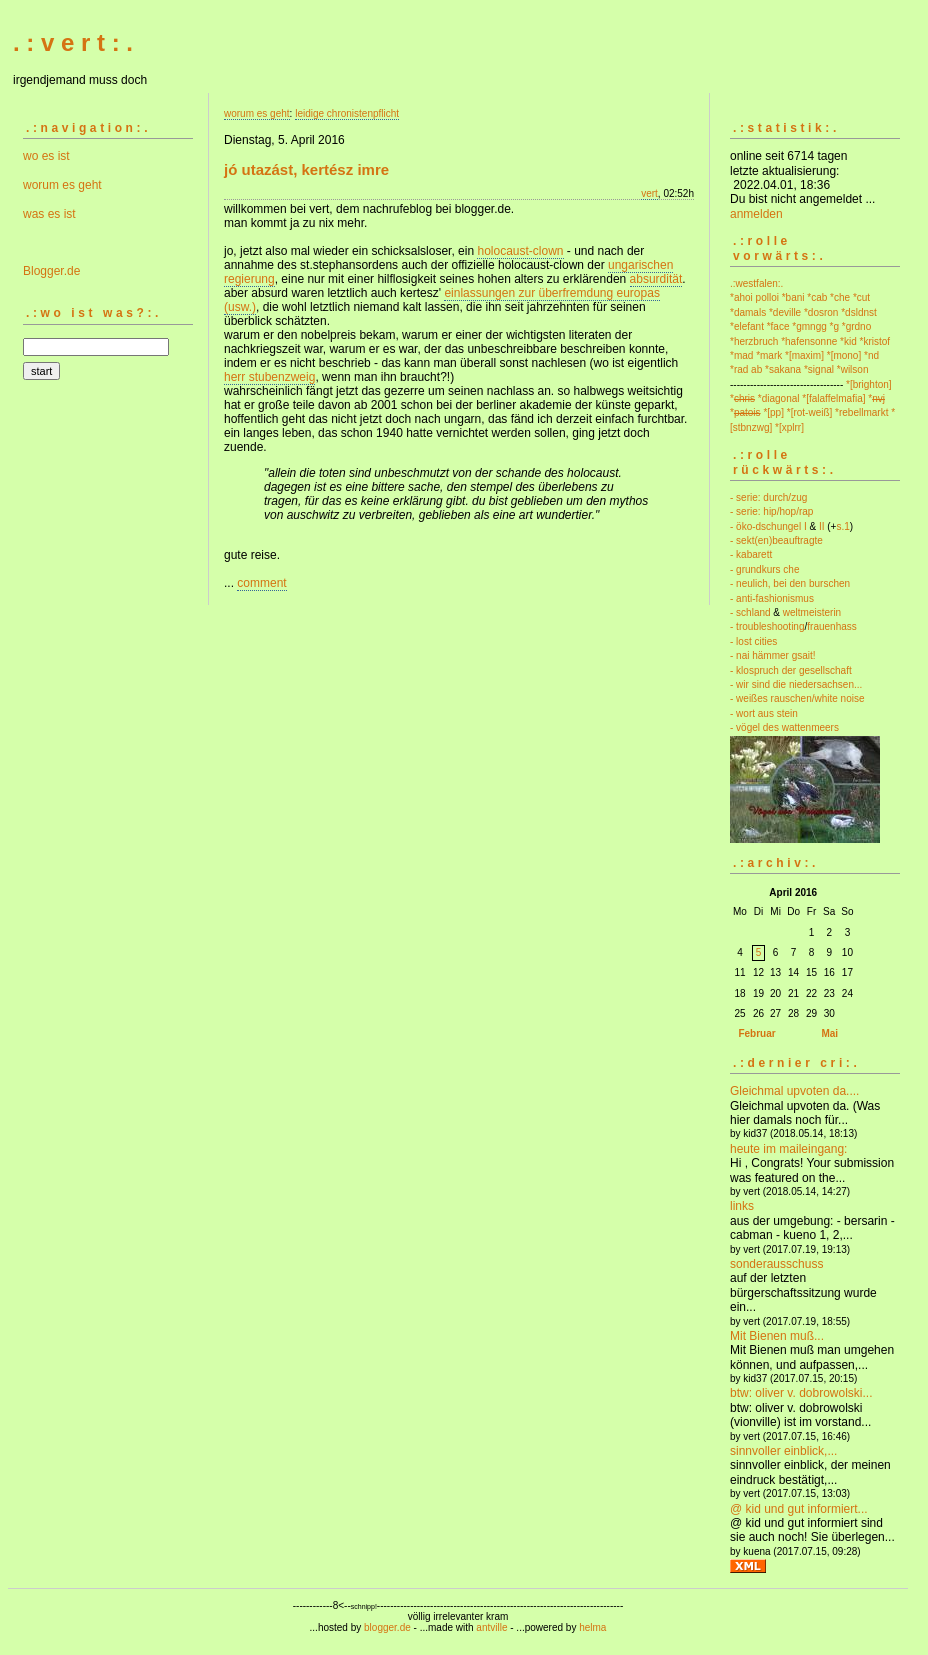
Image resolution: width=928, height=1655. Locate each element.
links (742, 1206)
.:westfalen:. (756, 283)
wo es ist (46, 156)
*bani (793, 297)
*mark (769, 355)
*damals (748, 312)
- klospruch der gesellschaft (791, 670)
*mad (741, 355)
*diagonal (779, 398)
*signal (819, 369)
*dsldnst (859, 312)
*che (840, 297)
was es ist (49, 214)
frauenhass (831, 626)
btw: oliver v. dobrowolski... (801, 1393)
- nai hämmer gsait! (773, 655)
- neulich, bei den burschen (790, 583)
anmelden (756, 214)
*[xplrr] (789, 427)
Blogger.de (51, 271)
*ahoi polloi (754, 297)
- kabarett (751, 554)
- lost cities (753, 641)
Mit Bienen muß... (777, 1336)
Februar (756, 1033)
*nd (871, 355)
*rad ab (746, 369)
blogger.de (387, 1627)
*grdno (856, 326)
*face (778, 326)
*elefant (747, 326)
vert (649, 193)
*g (834, 326)
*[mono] (844, 355)
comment (261, 583)
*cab (817, 297)
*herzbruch (754, 341)
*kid (848, 341)
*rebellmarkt (861, 412)
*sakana (783, 369)
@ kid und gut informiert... (799, 1509)
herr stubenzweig (269, 377)
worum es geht (62, 185)
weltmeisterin (812, 612)
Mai (829, 1033)
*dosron (821, 312)
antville (491, 1627)
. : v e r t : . (73, 42)
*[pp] (773, 412)
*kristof (875, 341)
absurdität (656, 279)
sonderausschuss (776, 1264)
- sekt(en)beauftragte (776, 540)
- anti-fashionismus (772, 598)
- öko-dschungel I (768, 526)
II (822, 526)
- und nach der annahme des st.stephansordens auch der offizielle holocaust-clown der (434, 258)
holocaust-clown (520, 251)
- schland (750, 612)
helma (592, 1627)
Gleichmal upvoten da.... (794, 1091)
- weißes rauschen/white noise (797, 698)
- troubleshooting (767, 626)
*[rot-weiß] (810, 412)
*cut (861, 297)
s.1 (842, 526)
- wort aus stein (764, 713)
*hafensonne (809, 341)
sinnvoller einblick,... (783, 1451)
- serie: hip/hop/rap (771, 511)
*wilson (853, 369)
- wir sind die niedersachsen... (796, 684)
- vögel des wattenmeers (784, 727)
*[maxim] (804, 355)
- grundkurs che (764, 569)
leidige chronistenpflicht (347, 113)
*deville (785, 312)
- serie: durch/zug (768, 497)
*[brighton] (869, 384)
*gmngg (809, 326)
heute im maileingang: (788, 1149)
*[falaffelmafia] (833, 398)
